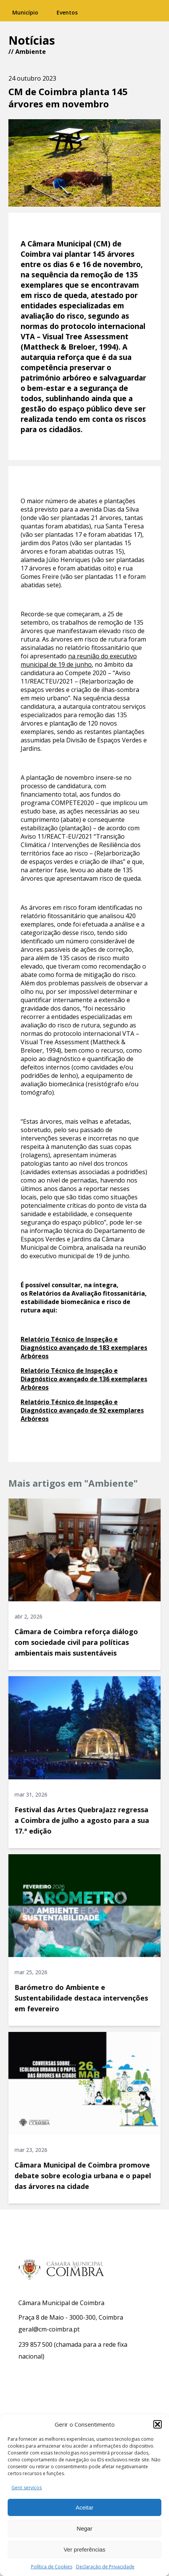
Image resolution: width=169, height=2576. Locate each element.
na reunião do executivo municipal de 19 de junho (79, 660)
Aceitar (85, 2507)
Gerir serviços (26, 2487)
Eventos (67, 12)
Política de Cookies (51, 2566)
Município (25, 12)
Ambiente (30, 51)
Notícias (31, 40)
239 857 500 (35, 2344)
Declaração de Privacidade (105, 2566)
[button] (157, 2424)
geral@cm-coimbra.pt (49, 2329)
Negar (85, 2528)
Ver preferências (84, 2549)
